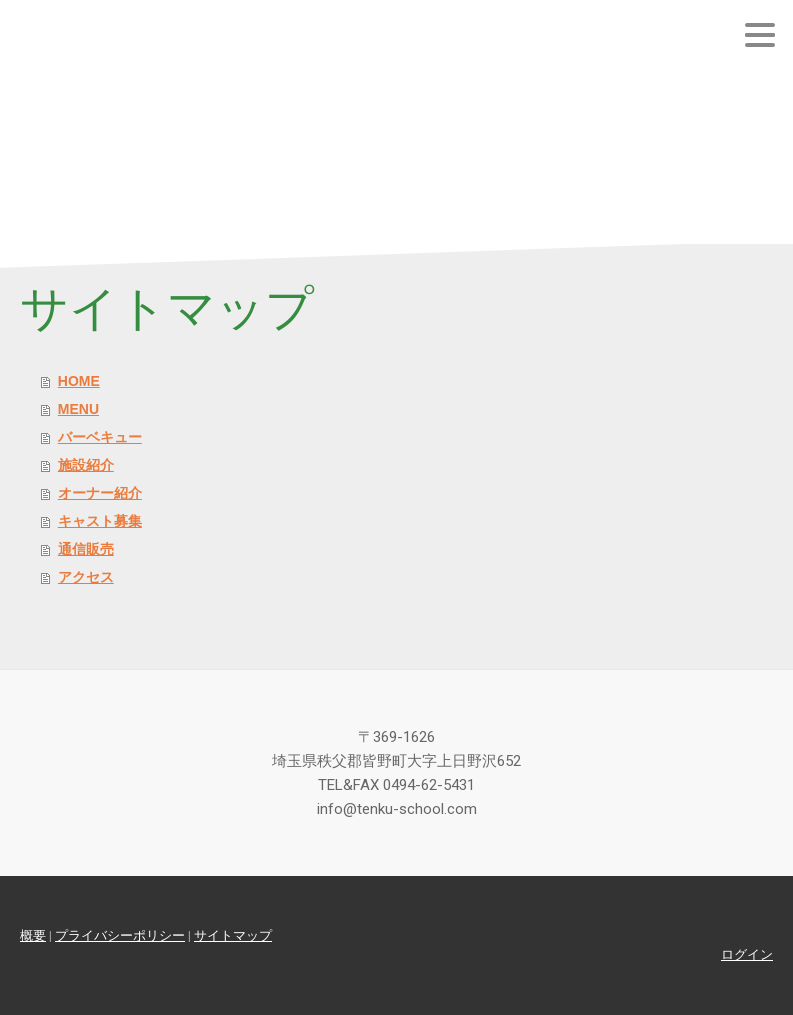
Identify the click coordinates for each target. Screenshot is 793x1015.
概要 (33, 935)
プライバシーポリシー (120, 935)
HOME (79, 381)
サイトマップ (233, 935)
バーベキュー (100, 437)
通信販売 (86, 549)
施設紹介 (86, 465)
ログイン (747, 954)
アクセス (86, 577)
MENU (78, 409)
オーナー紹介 (100, 493)
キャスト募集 (100, 521)
